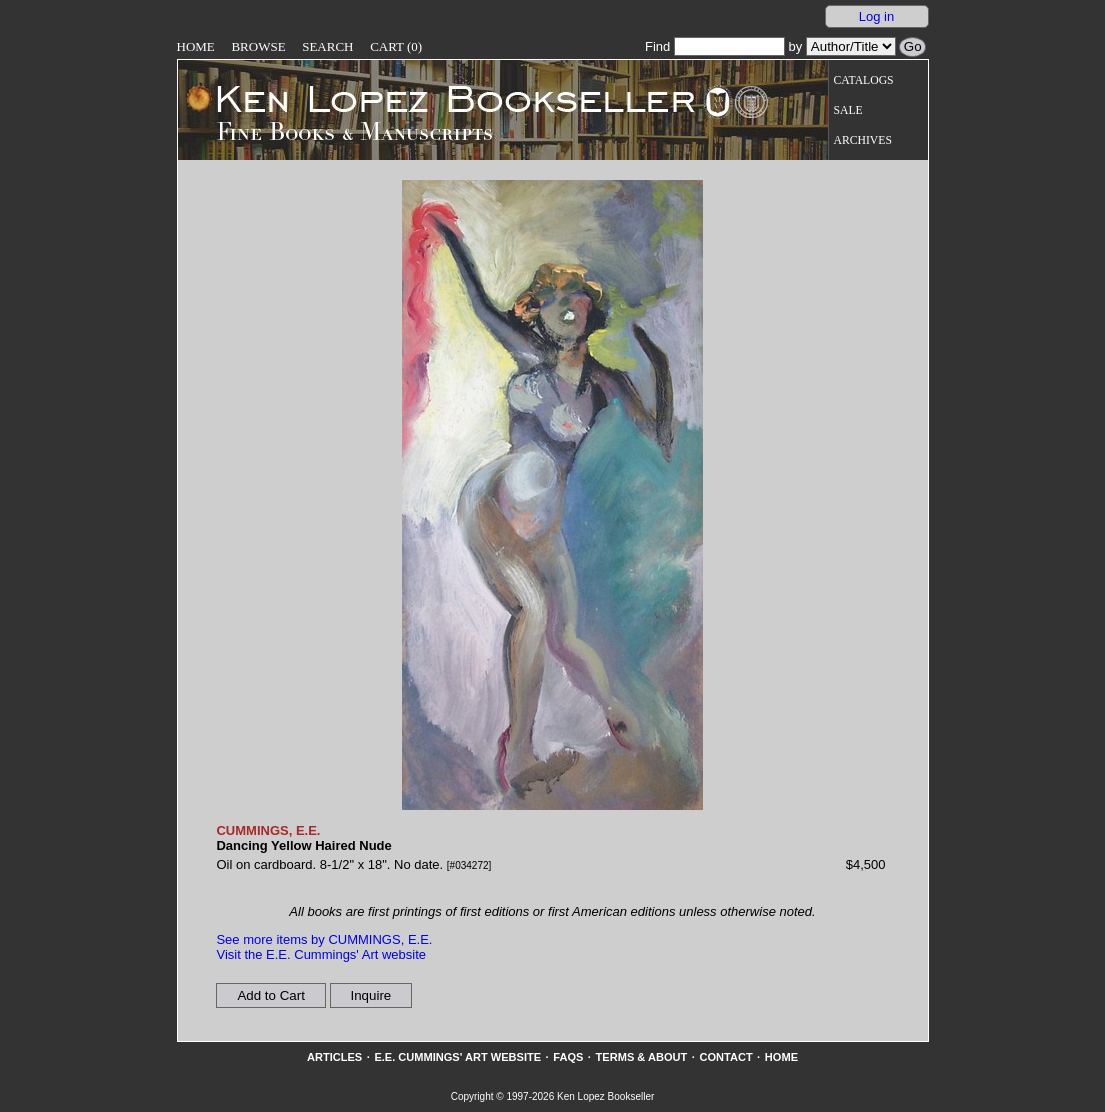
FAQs (568, 1057)
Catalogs (864, 80)
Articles (334, 1057)
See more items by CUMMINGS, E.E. (324, 939)
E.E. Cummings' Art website (457, 1057)
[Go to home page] (441, 98)
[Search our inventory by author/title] (851, 46)
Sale (848, 110)
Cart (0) (396, 46)
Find (715, 46)
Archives (863, 140)
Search (327, 46)
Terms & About (642, 1057)
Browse (258, 46)
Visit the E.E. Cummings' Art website (321, 954)
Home (196, 46)
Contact (725, 1057)
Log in (876, 16)
